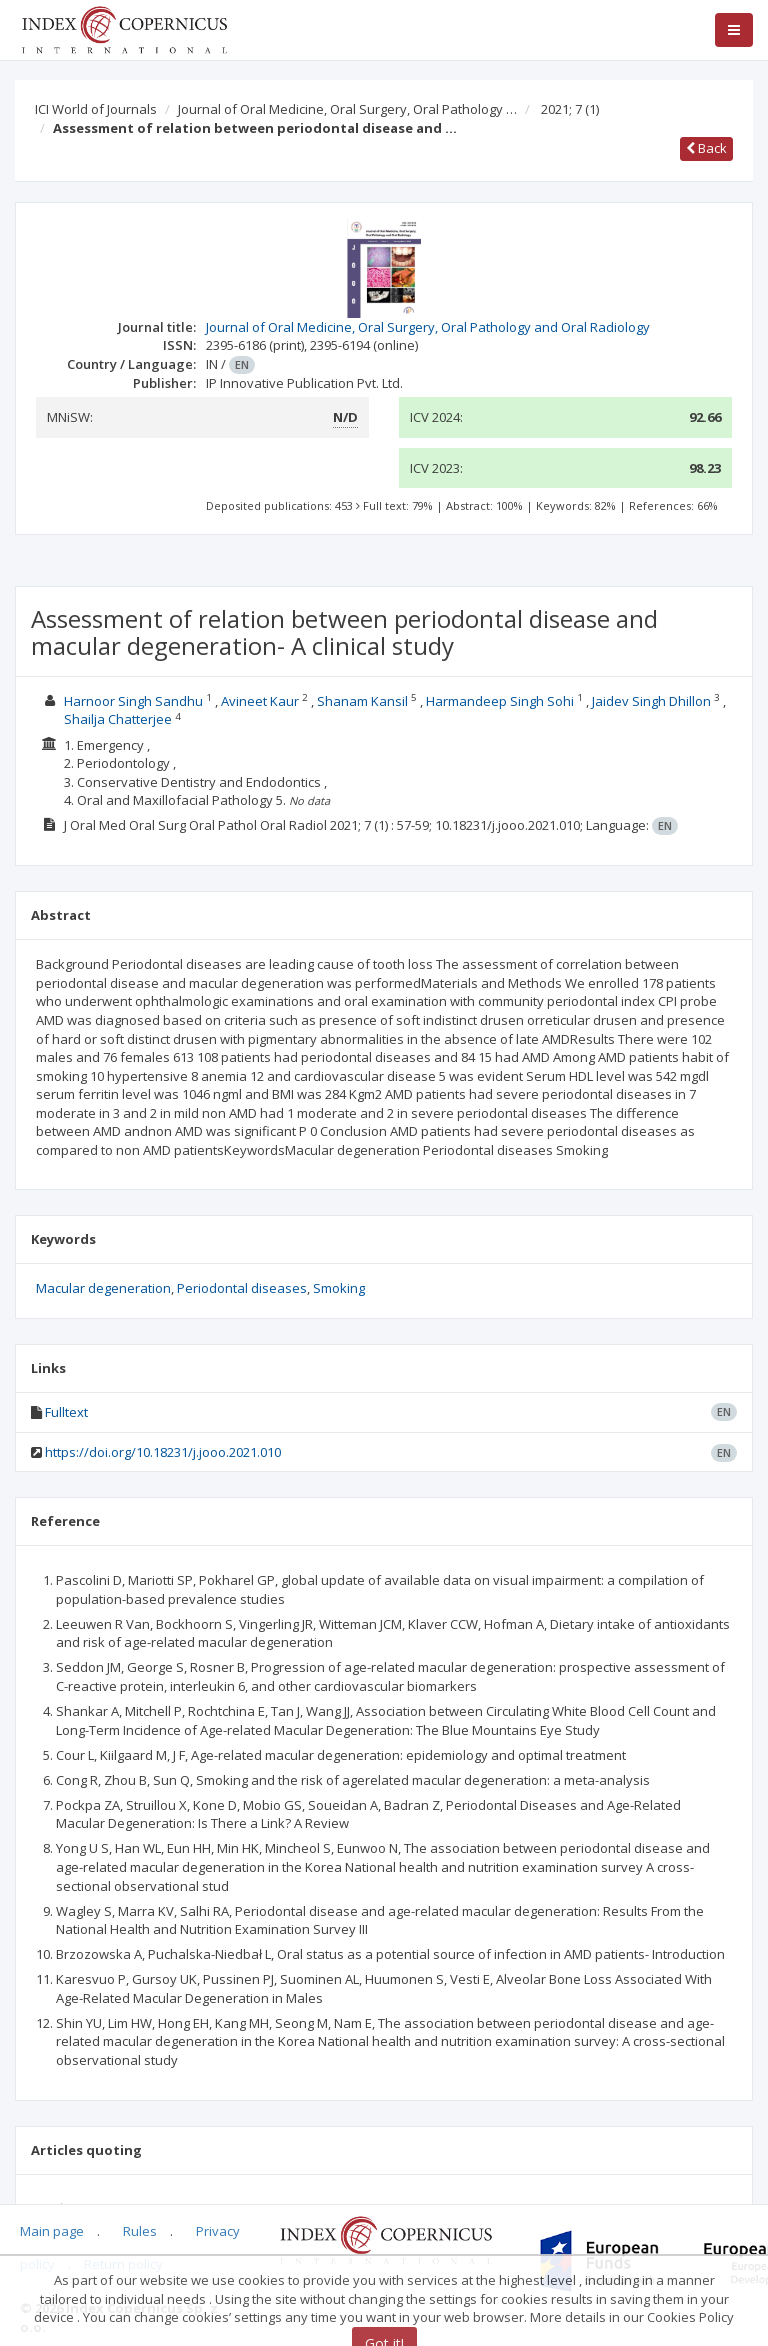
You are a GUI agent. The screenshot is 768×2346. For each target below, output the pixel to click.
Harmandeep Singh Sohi (500, 701)
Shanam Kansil (362, 701)
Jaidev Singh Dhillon (651, 701)
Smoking (339, 1288)
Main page (52, 2231)
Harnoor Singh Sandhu (133, 701)
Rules (140, 2231)
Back (706, 148)
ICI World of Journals (96, 109)
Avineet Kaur (260, 701)
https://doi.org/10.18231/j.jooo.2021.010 (163, 1452)
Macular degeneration (103, 1288)
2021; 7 (570, 109)
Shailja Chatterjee (118, 719)
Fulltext (66, 1412)
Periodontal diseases (242, 1288)
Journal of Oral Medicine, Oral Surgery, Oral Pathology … (347, 109)
